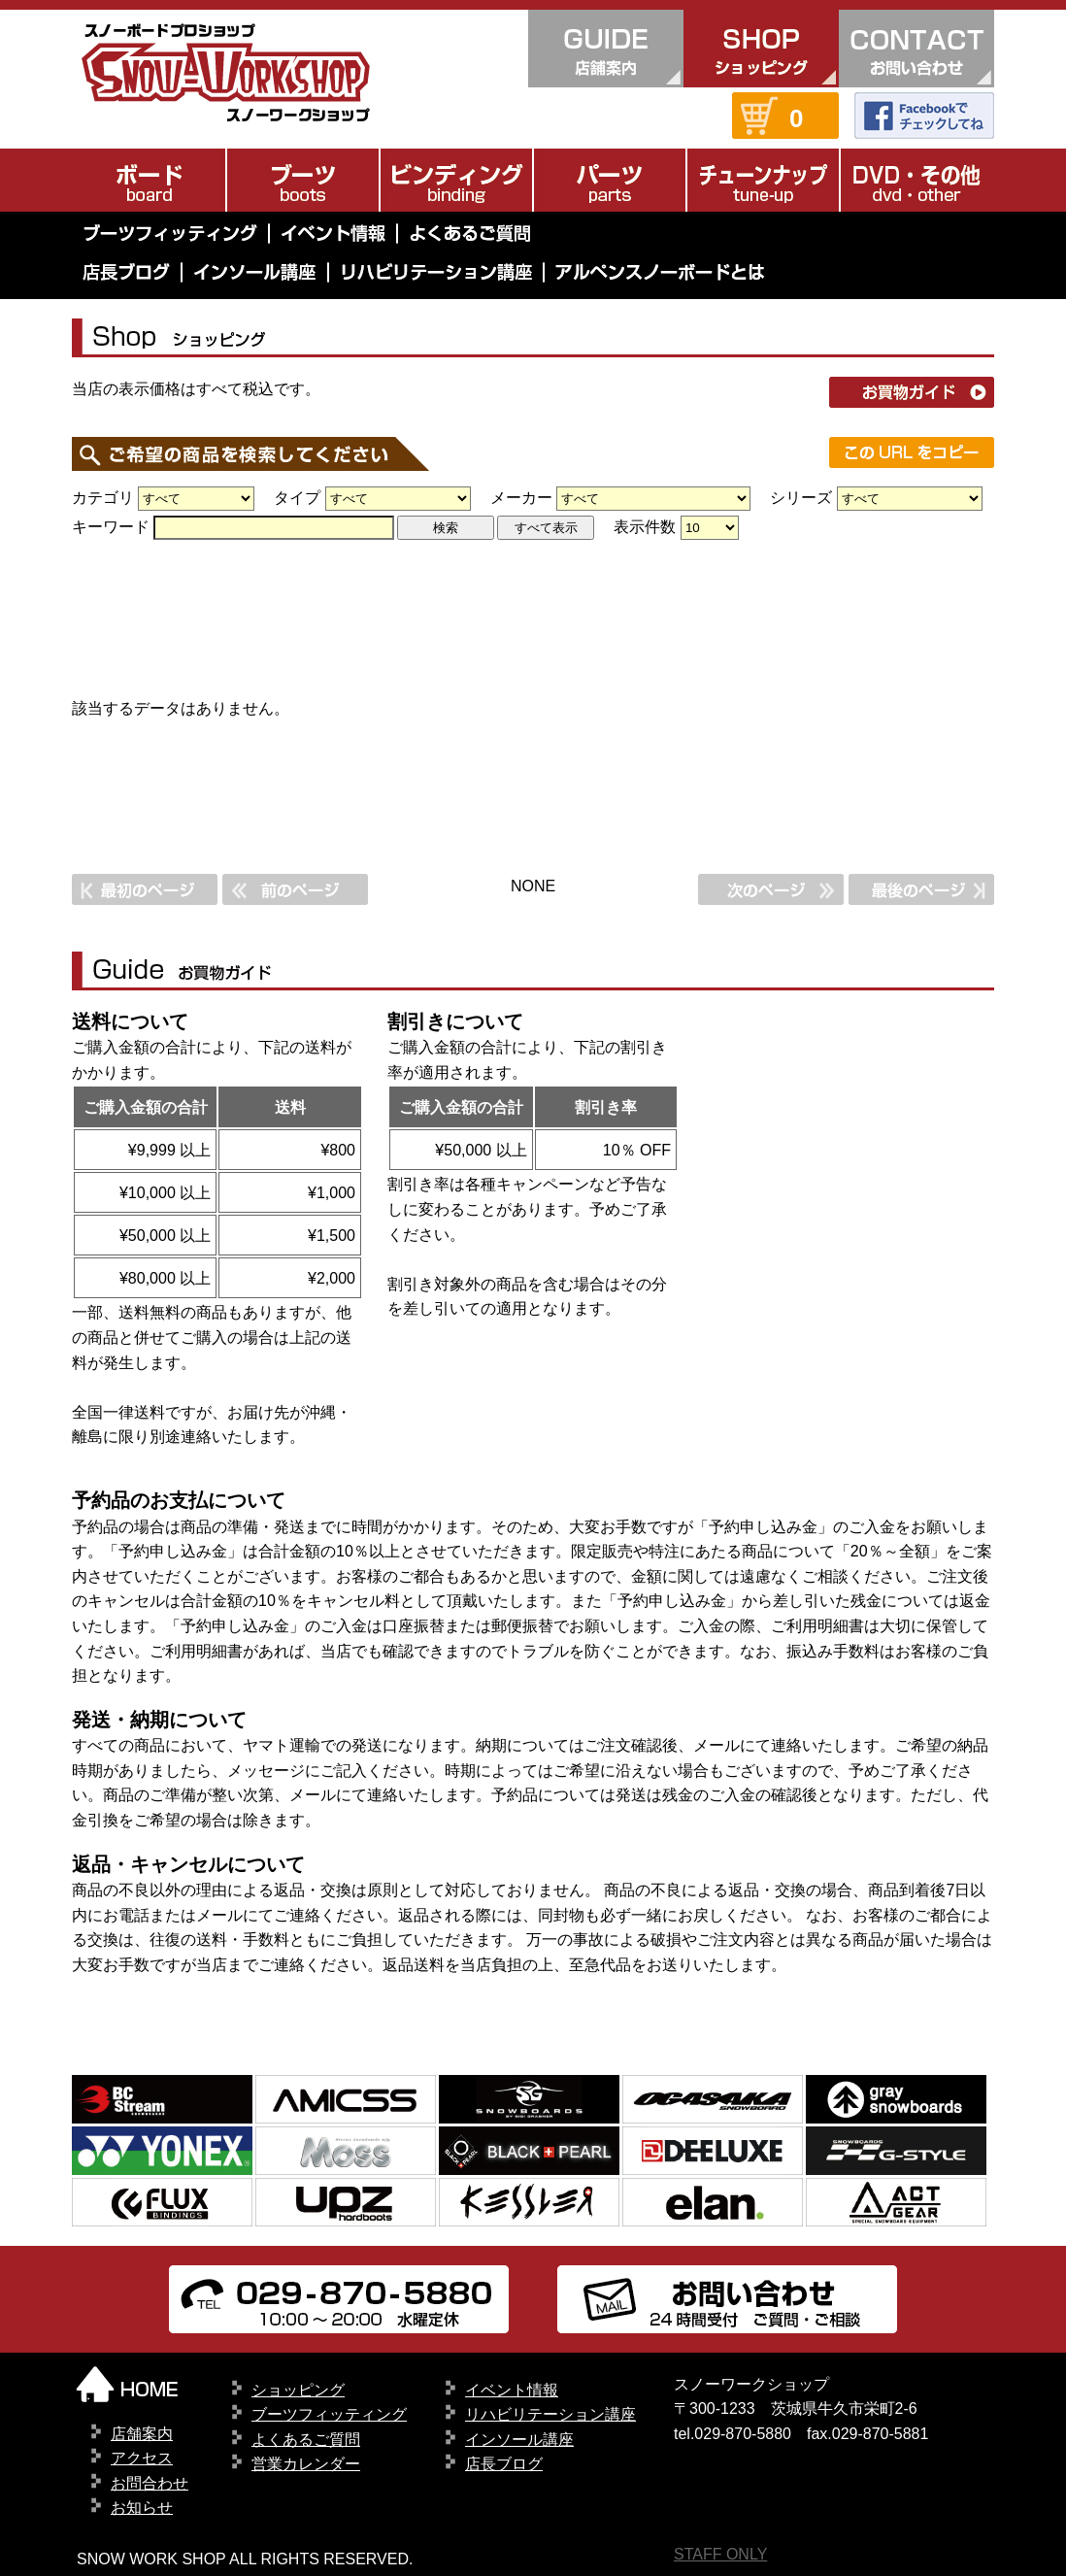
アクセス (142, 2458)
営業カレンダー (305, 2464)
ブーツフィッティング (329, 2414)
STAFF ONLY (720, 2554)
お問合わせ (149, 2483)
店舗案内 (142, 2433)
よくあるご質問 (305, 2439)
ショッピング (298, 2390)
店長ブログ (504, 2464)
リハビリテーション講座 (550, 2414)
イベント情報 (511, 2390)
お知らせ (142, 2507)
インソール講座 (519, 2439)
